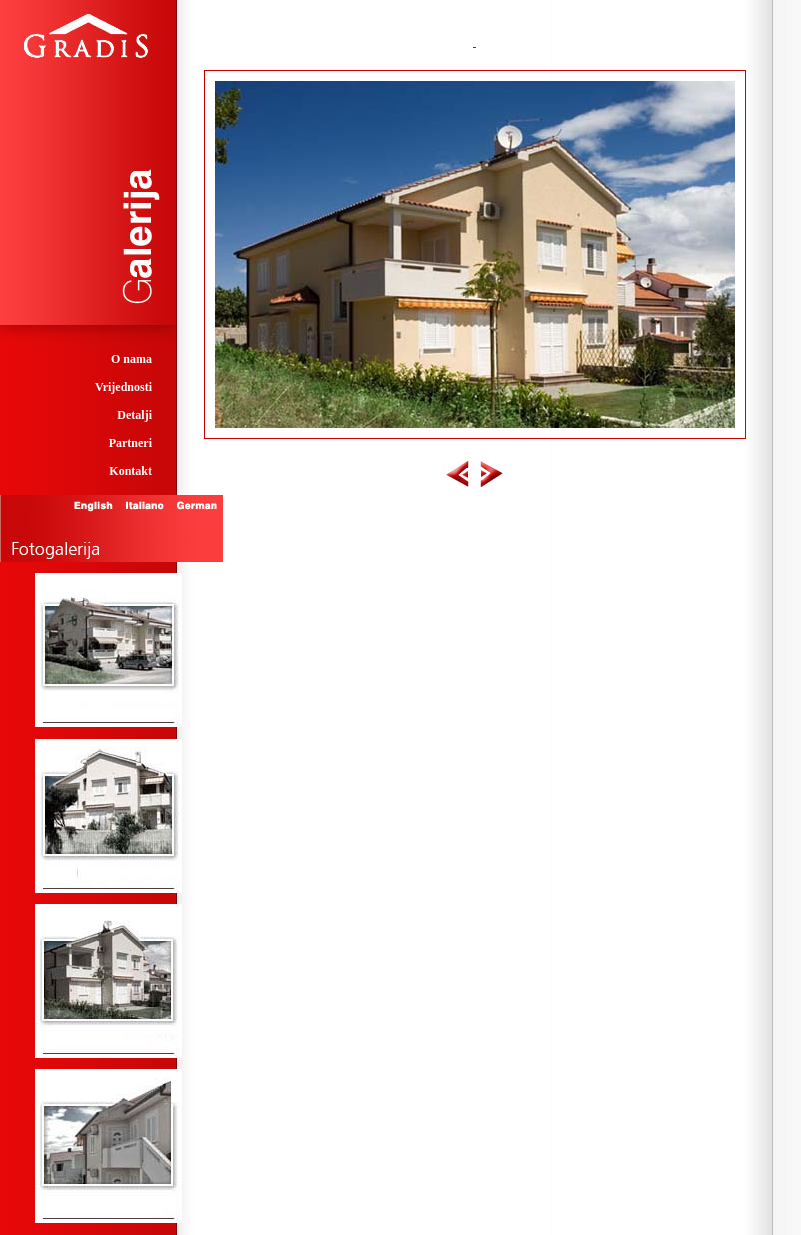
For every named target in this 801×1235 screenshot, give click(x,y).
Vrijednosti (123, 387)
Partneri (130, 443)
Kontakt (130, 471)
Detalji (134, 415)
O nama (131, 359)
